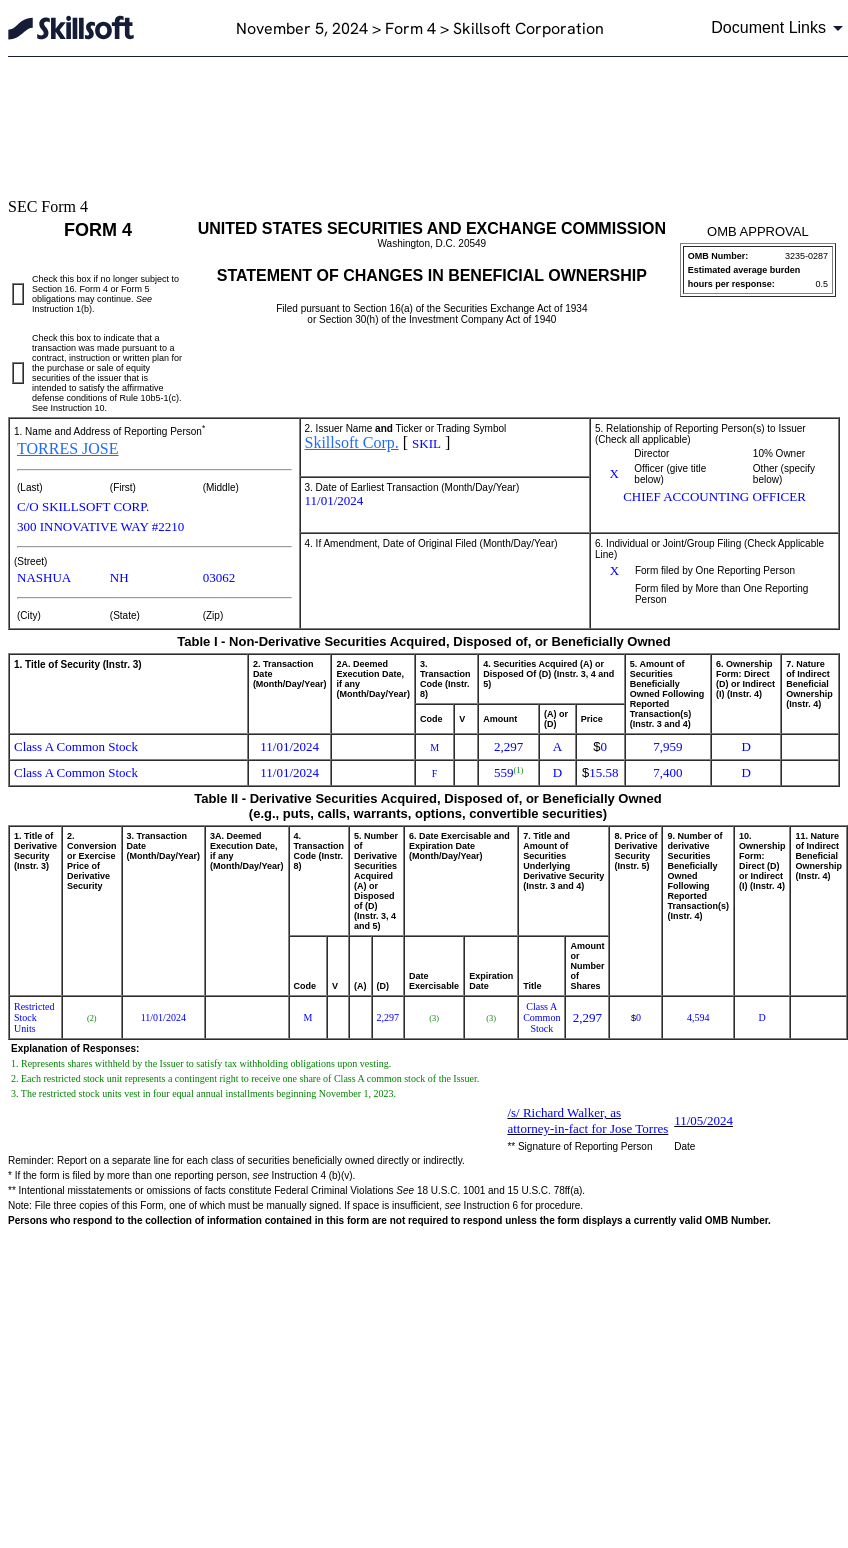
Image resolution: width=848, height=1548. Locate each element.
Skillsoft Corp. (352, 442)
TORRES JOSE (68, 448)
